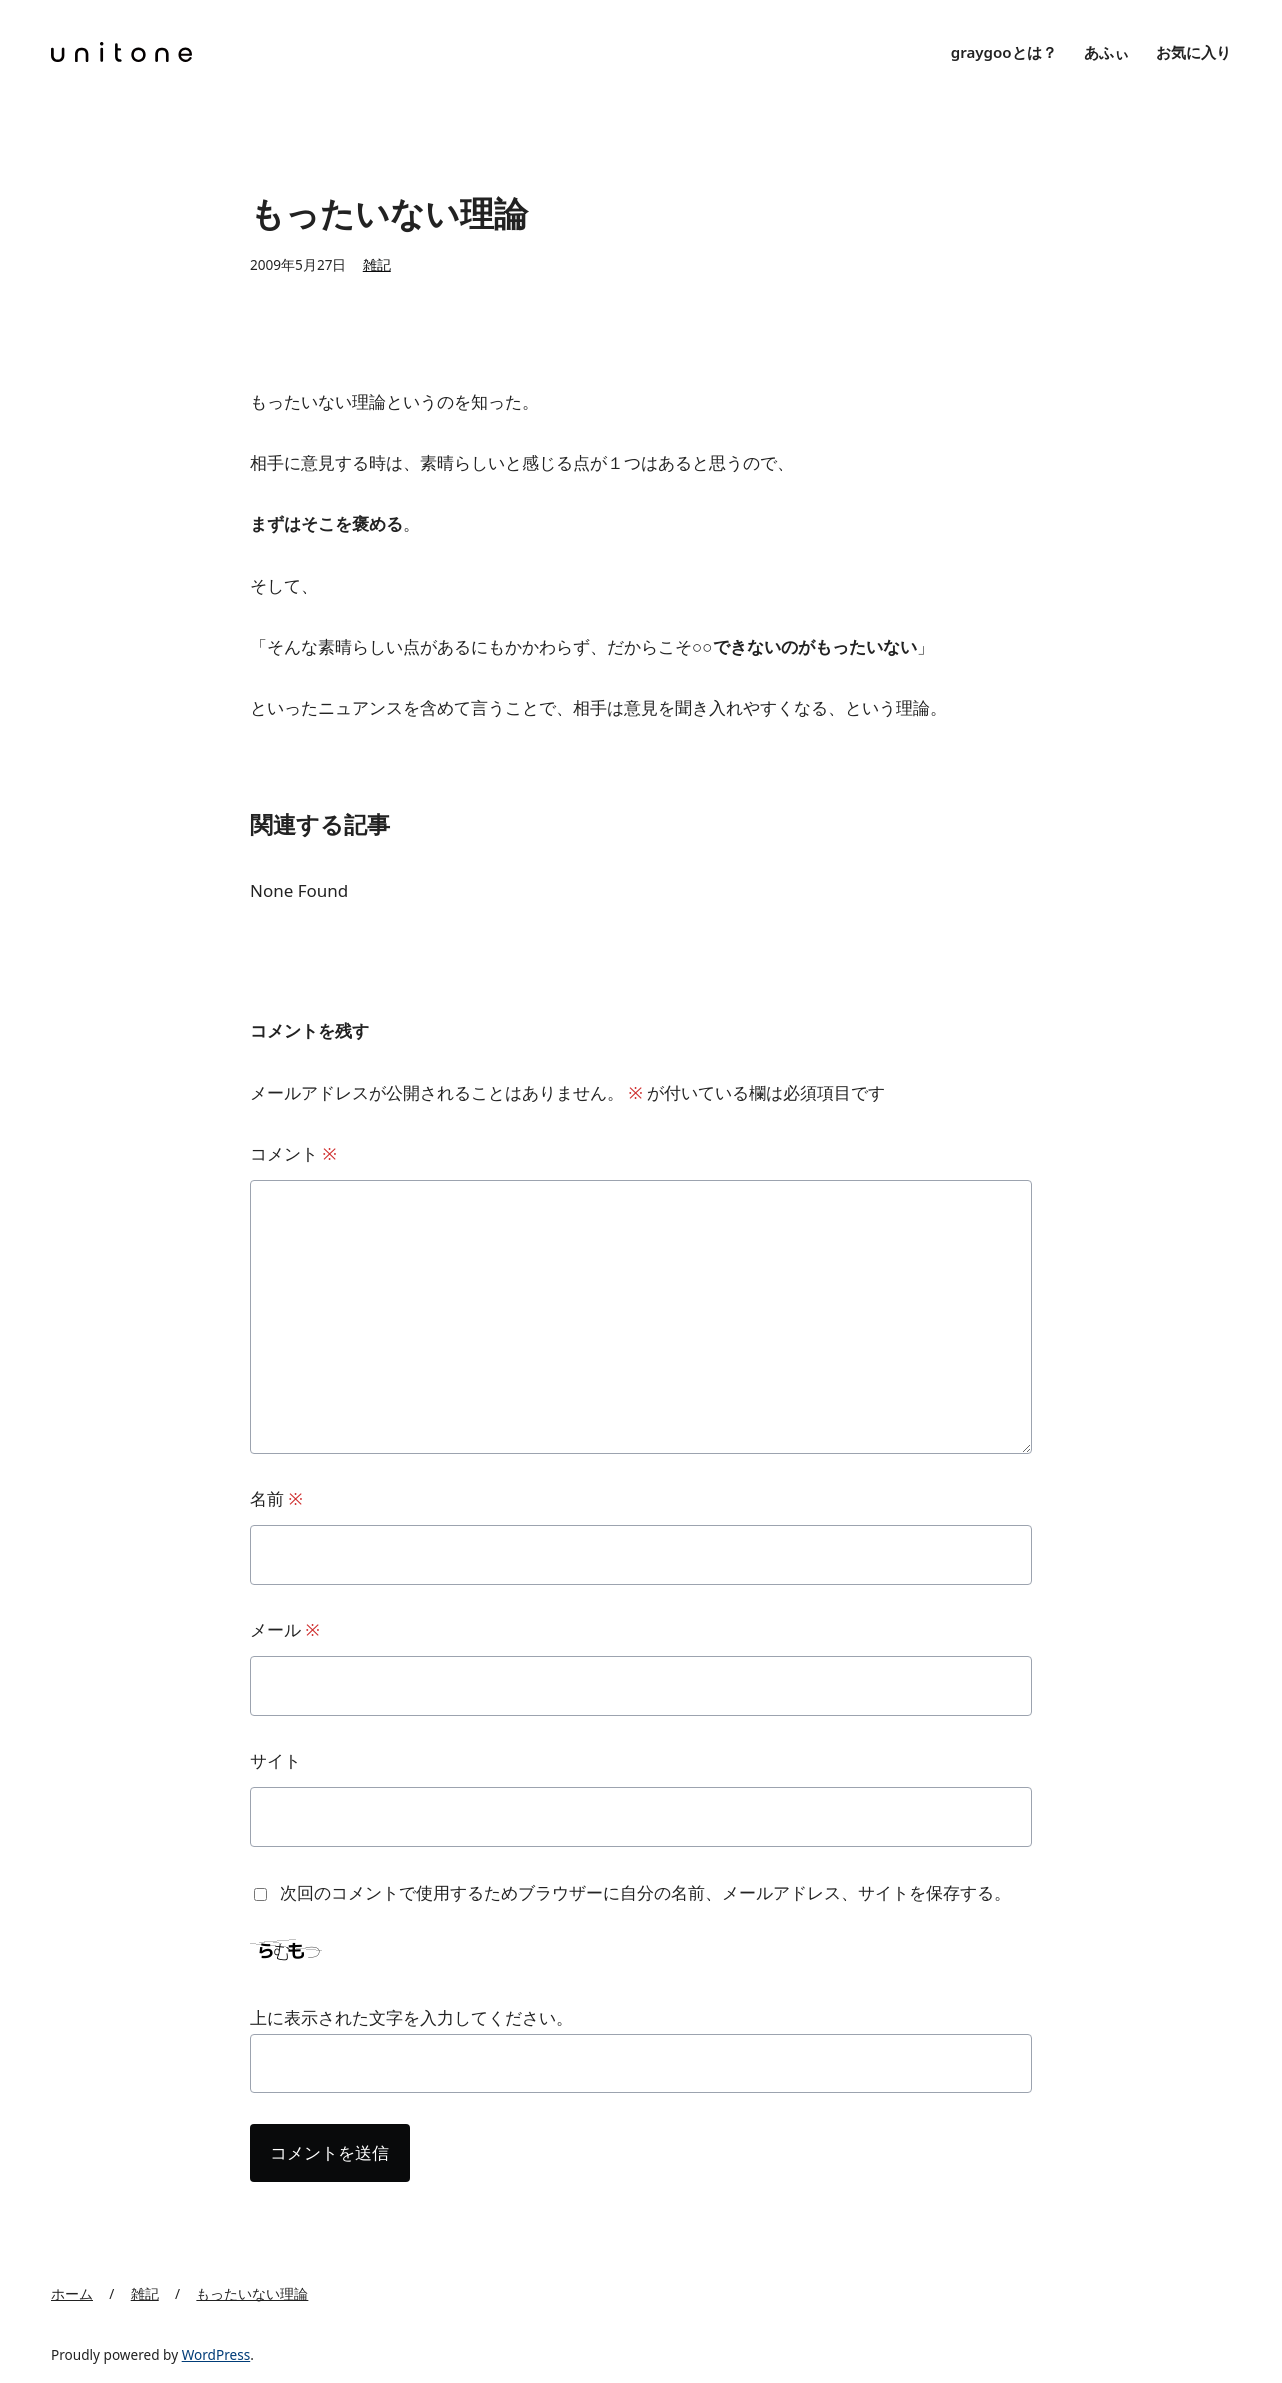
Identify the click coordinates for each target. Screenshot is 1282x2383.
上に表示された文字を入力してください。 (411, 2017)
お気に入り (1193, 52)
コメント (293, 1153)
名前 (276, 1498)
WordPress (216, 2354)
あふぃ (1106, 52)
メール (285, 1629)
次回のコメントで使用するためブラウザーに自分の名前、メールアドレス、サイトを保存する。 (645, 1892)
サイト (275, 1760)
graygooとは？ (1004, 52)
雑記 (377, 264)
